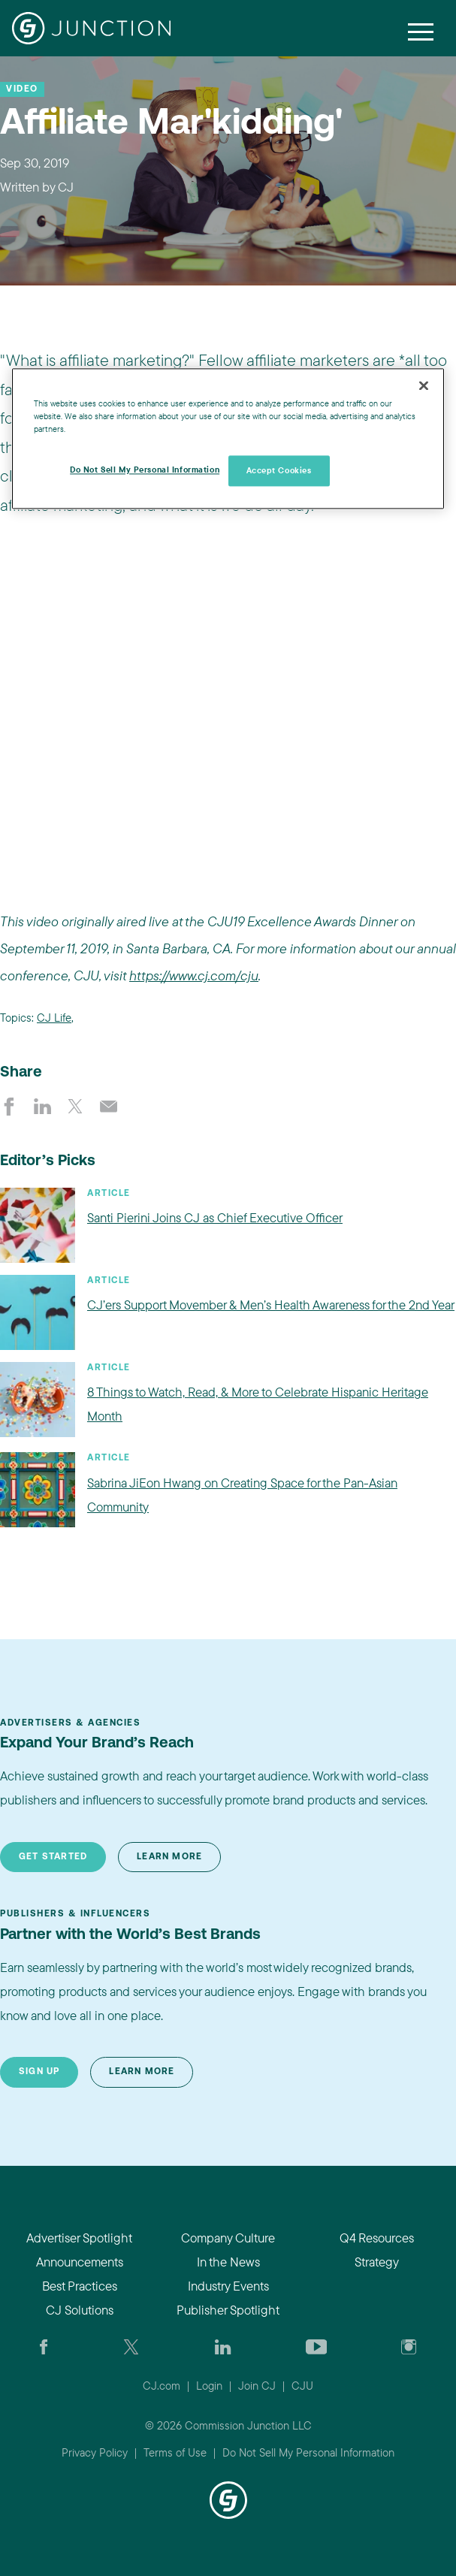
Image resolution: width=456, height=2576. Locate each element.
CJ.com (161, 2385)
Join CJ (257, 2385)
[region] (228, 439)
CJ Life (54, 1017)
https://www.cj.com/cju (193, 975)
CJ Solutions (79, 2310)
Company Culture (228, 2237)
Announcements (79, 2261)
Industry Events (228, 2286)
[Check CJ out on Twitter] (131, 2346)
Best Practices (79, 2286)
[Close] (423, 386)
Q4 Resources (377, 2237)
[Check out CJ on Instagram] (408, 2346)
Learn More (169, 1857)
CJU (302, 2385)
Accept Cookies (279, 470)
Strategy (377, 2261)
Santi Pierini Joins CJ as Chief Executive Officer (215, 1217)
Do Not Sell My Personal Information (308, 2452)
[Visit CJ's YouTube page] (317, 2346)
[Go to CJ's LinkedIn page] (223, 2346)
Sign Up (39, 2071)
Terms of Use (175, 2452)
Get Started (53, 1857)
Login (209, 2385)
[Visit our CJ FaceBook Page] (44, 2346)
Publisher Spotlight (228, 2310)
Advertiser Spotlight (79, 2237)
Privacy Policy (95, 2452)
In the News (228, 2261)
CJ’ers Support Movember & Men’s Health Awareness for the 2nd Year (270, 1304)
